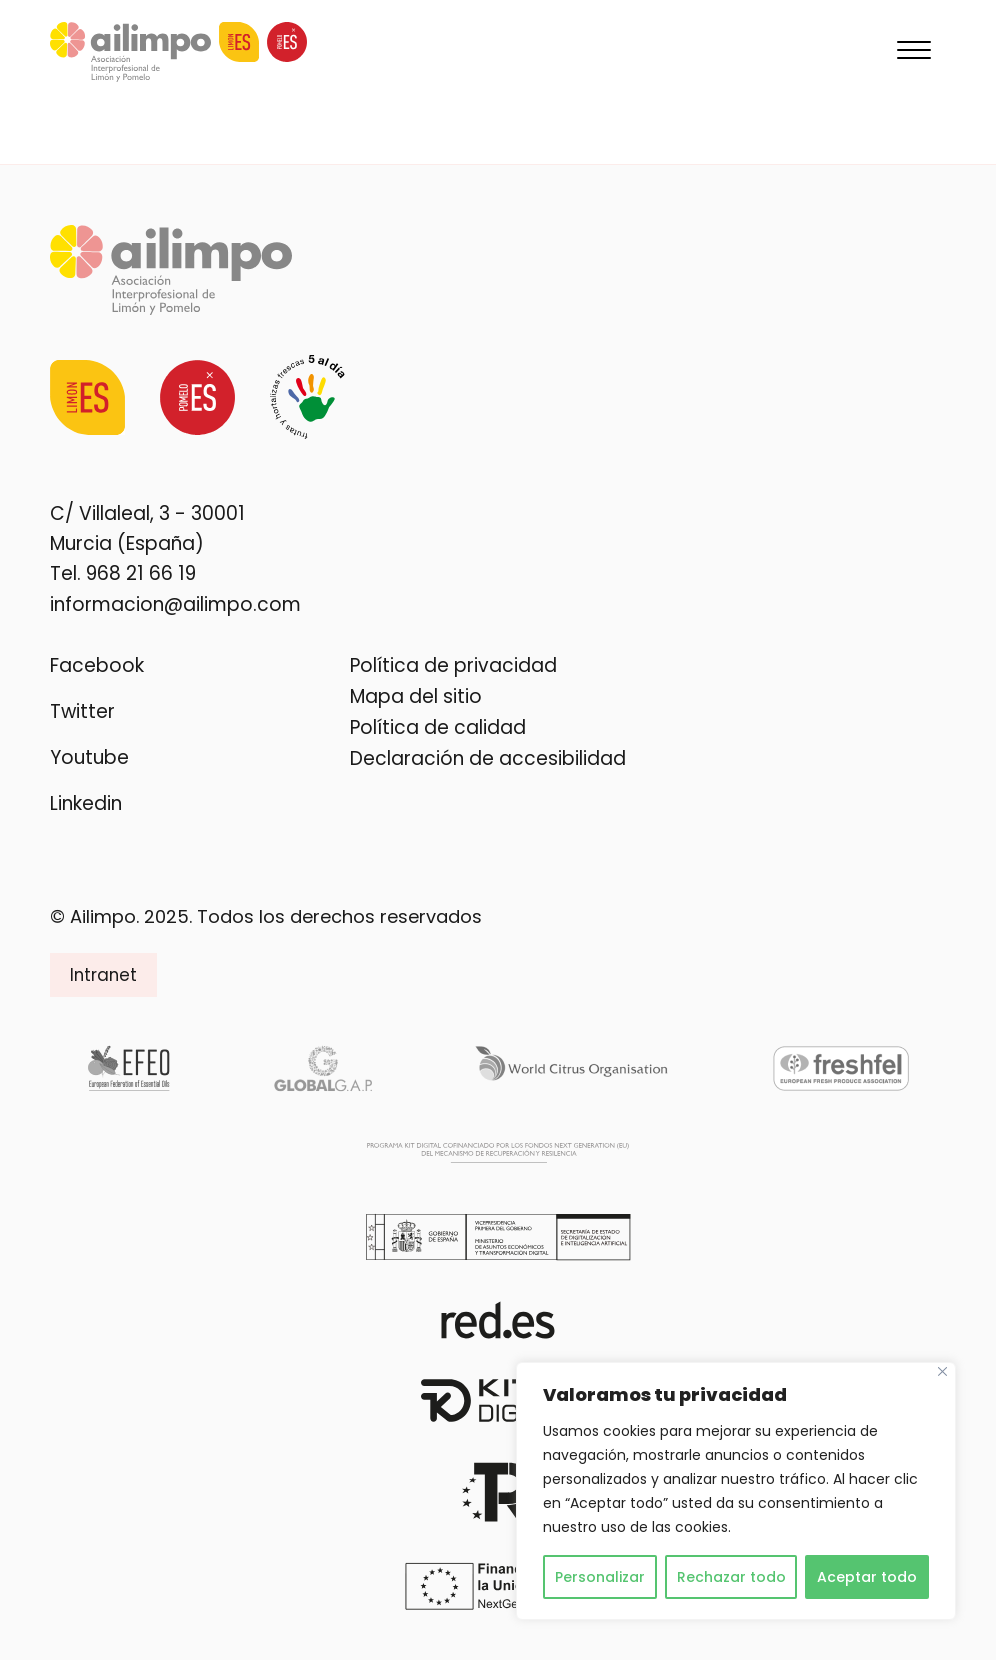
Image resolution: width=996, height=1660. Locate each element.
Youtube (89, 757)
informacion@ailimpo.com (175, 604)
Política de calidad (438, 727)
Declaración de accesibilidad (488, 758)
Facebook (97, 665)
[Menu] (914, 52)
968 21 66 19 (141, 573)
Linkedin (86, 803)
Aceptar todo (867, 1577)
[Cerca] (942, 1371)
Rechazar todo (731, 1577)
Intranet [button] (103, 975)
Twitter (82, 711)
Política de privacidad (453, 665)
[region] (736, 1491)
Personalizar (600, 1577)
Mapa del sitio (416, 696)
